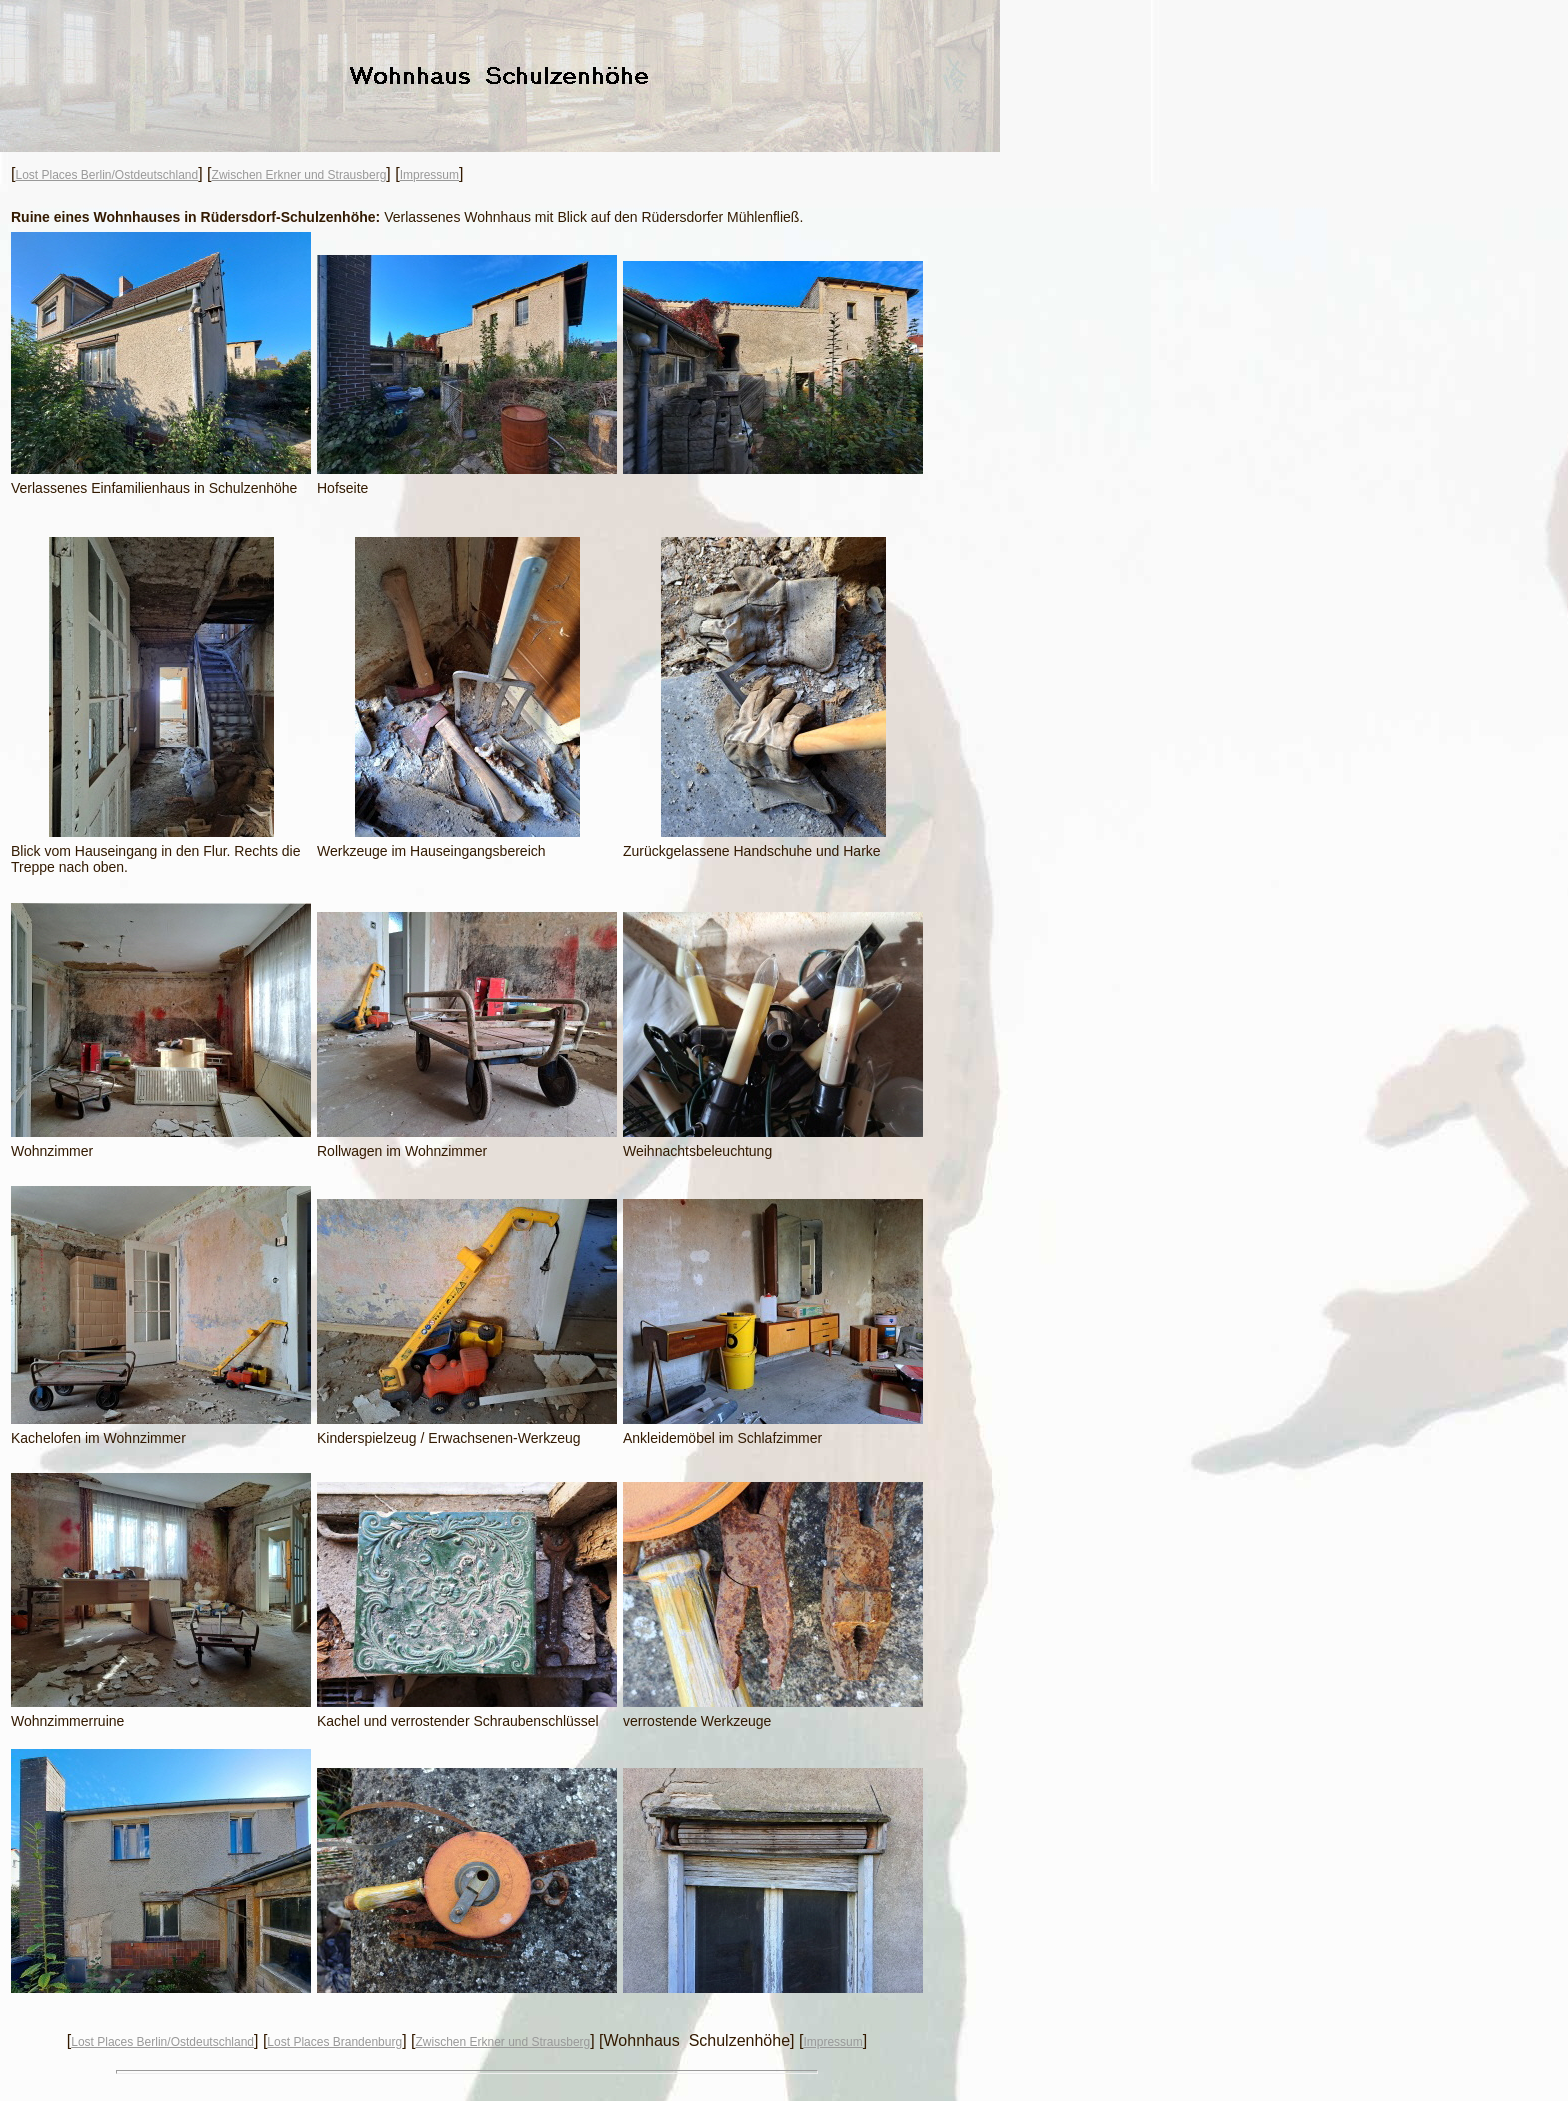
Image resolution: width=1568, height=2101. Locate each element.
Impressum (429, 175)
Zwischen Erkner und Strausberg (299, 175)
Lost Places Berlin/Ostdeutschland (106, 175)
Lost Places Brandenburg (334, 2042)
